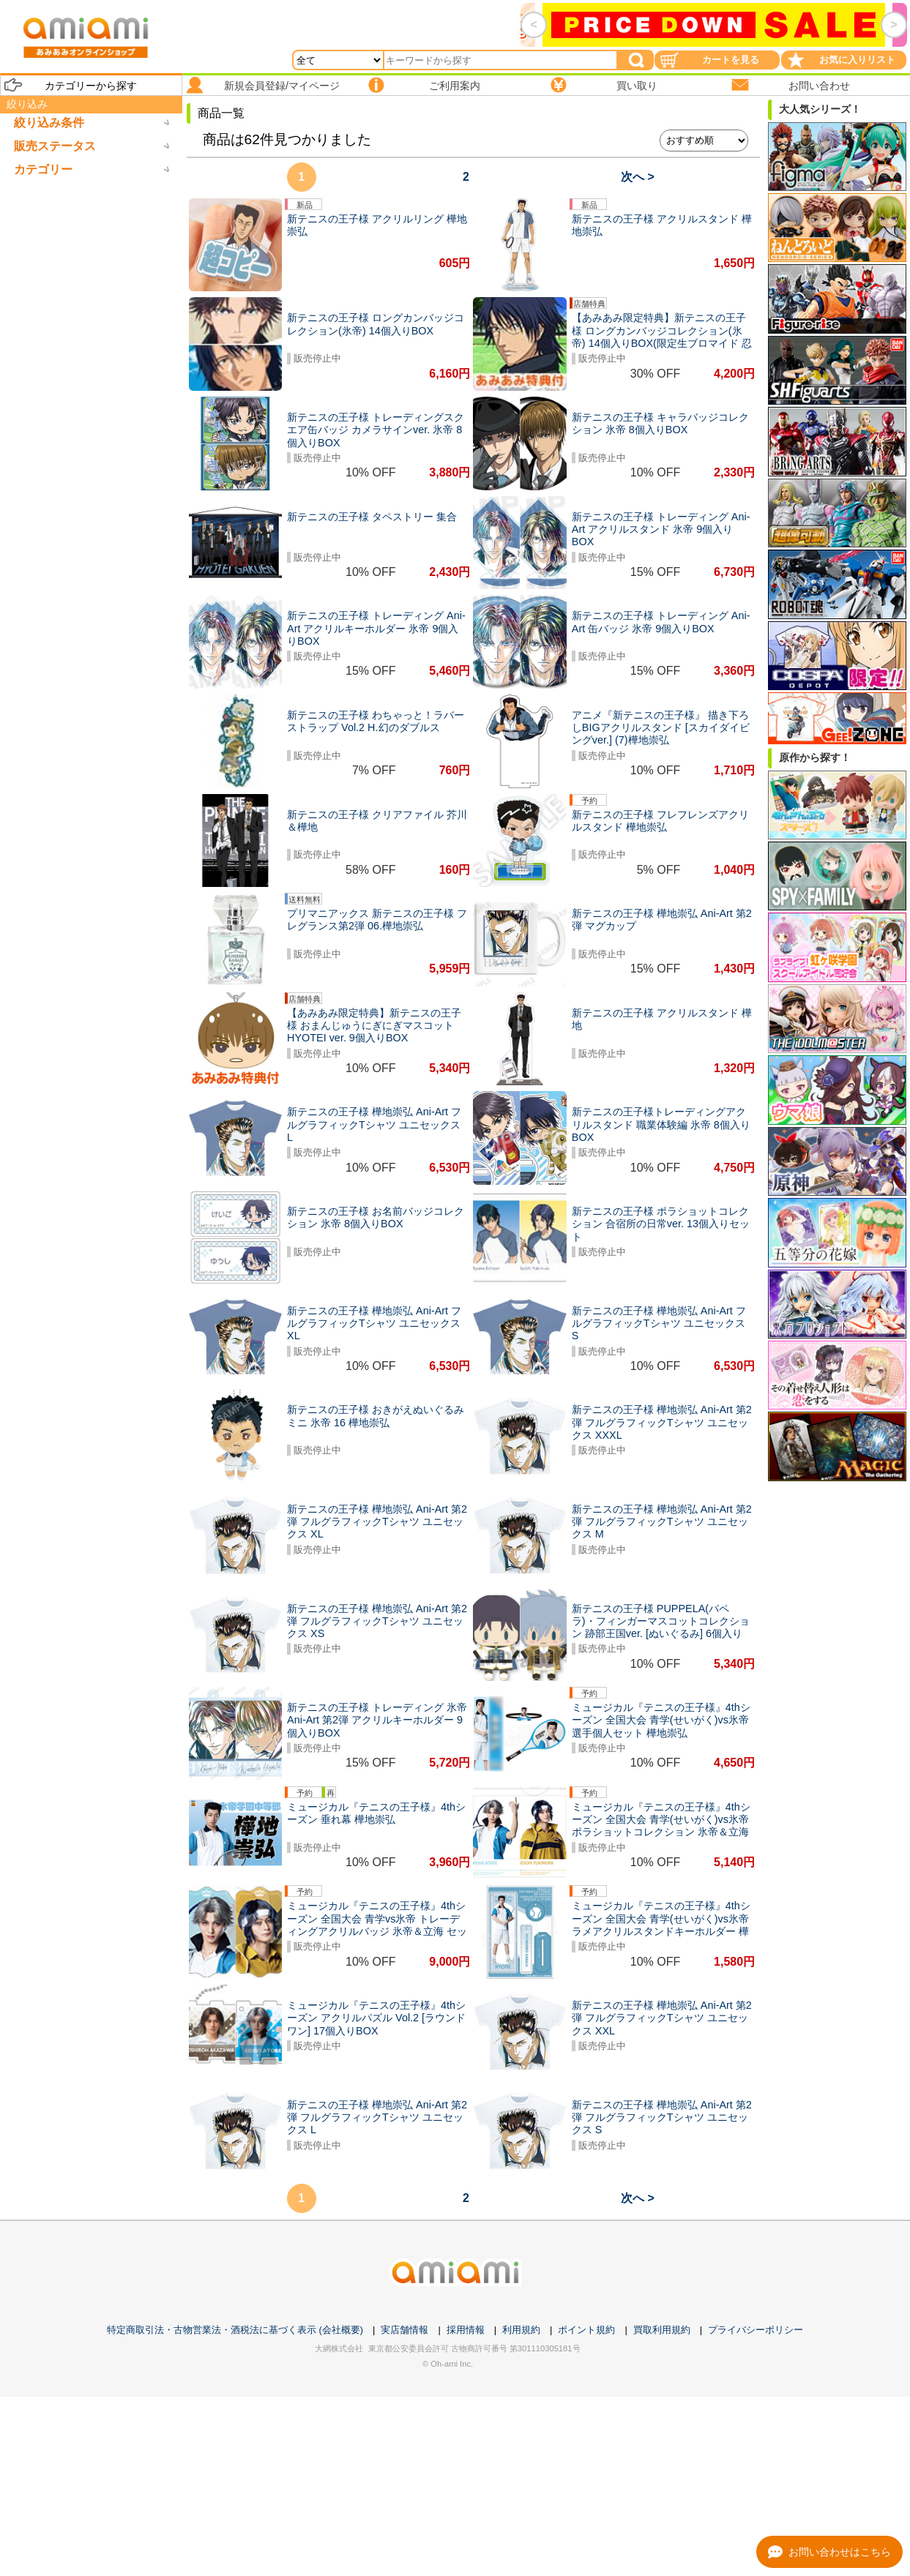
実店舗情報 (404, 2329)
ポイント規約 (586, 2329)
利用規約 (521, 2329)
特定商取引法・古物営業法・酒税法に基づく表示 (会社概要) (235, 2329)
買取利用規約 (661, 2329)
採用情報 (466, 2329)
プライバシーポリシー (755, 2329)
